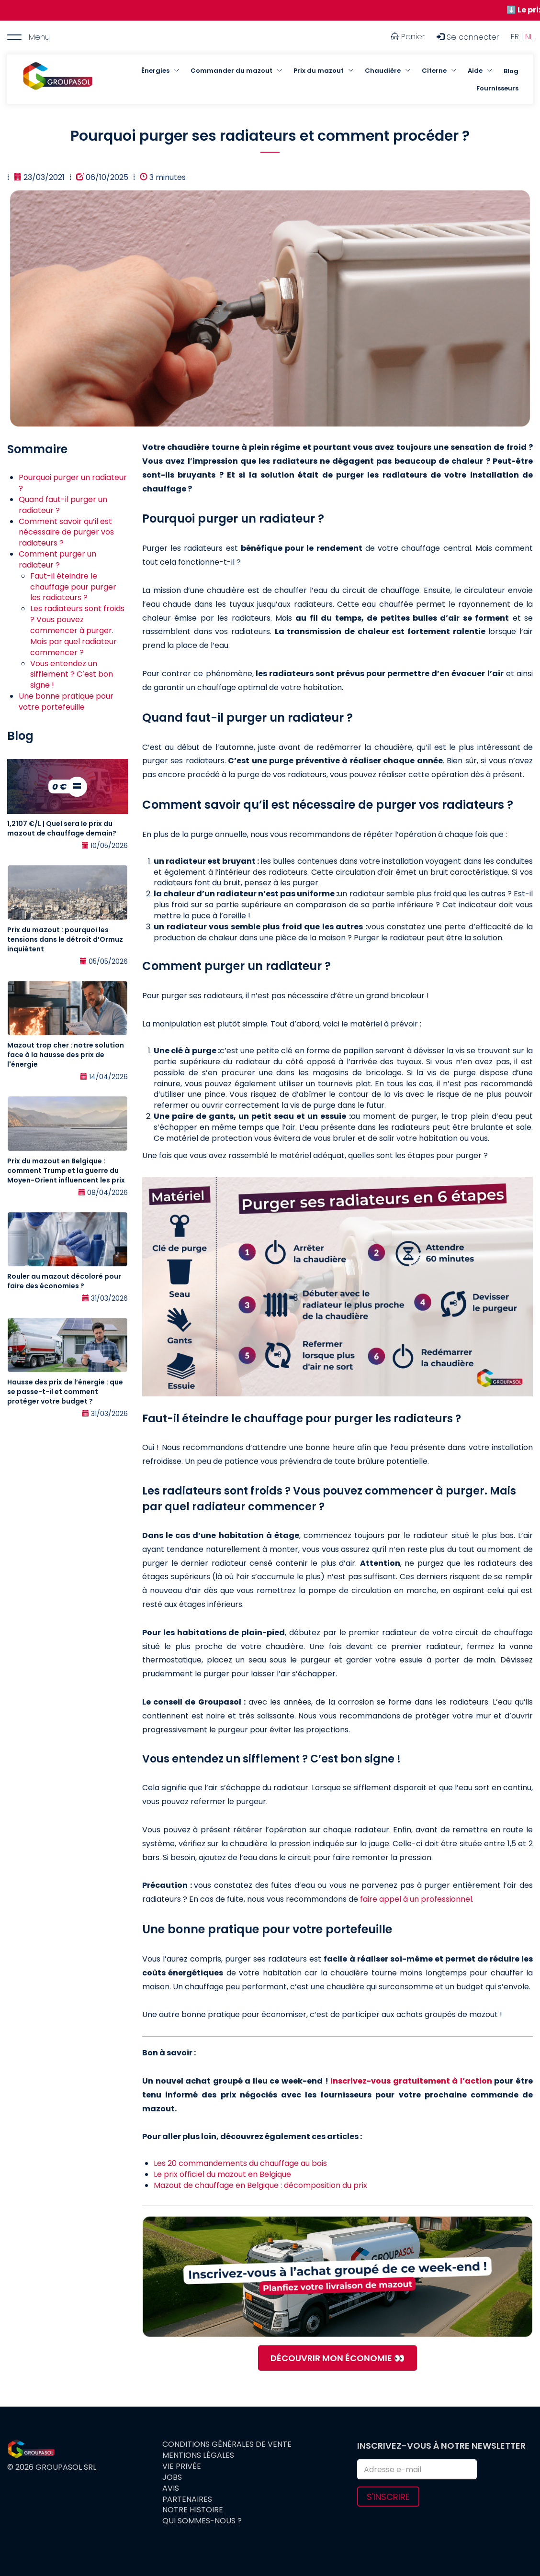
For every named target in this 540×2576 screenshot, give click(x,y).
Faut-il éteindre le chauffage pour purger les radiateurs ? (73, 586)
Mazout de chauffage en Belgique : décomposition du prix (260, 2185)
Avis (170, 2488)
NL (529, 36)
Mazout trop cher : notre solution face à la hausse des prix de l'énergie (65, 1054)
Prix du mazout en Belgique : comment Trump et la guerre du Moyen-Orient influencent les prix (66, 1170)
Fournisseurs (497, 88)
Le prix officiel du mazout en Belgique (222, 2174)
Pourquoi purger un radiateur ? (73, 483)
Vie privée (181, 2466)
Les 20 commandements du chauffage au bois (240, 2163)
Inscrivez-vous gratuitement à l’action (411, 2080)
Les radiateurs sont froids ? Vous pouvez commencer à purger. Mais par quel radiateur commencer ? (77, 630)
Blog (511, 71)
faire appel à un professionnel (416, 1899)
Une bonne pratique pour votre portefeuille (66, 702)
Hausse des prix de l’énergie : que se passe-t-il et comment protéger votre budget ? (65, 1391)
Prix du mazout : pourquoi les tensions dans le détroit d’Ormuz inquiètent (65, 939)
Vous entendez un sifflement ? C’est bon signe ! (71, 674)
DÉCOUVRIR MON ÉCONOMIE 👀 (337, 2358)
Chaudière (383, 70)
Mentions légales (198, 2455)
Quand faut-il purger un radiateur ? (63, 505)
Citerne (434, 70)
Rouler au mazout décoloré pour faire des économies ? (64, 1281)
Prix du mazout (318, 70)
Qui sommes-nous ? (202, 2521)
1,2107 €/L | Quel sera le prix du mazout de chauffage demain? (61, 828)
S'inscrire (388, 2497)
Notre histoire (192, 2510)
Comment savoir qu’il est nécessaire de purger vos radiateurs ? (66, 532)
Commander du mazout (231, 70)
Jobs (172, 2477)
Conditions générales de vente (227, 2444)
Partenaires (187, 2499)
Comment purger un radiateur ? (57, 559)
